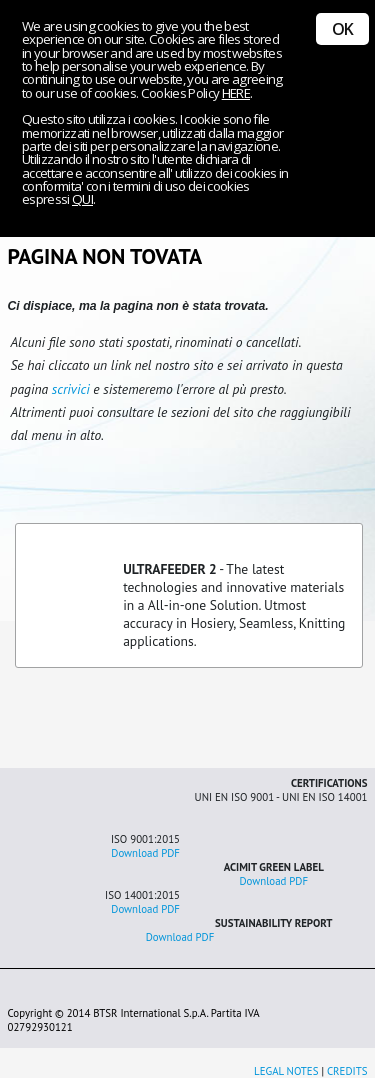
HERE (236, 93)
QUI (82, 199)
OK (342, 29)
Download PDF (145, 853)
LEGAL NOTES (286, 1071)
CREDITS (347, 1071)
